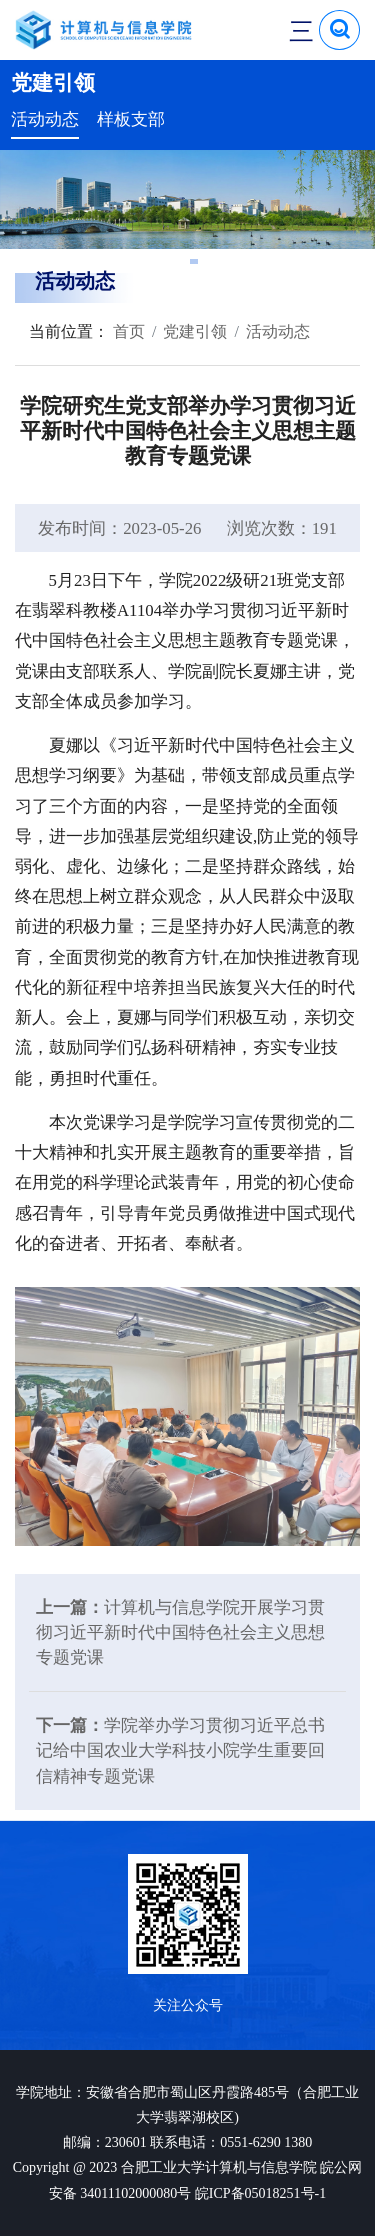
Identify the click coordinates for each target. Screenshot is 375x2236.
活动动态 (45, 119)
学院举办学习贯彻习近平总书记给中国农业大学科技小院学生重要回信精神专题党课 (180, 1750)
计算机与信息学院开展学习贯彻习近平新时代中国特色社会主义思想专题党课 (180, 1632)
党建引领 (195, 331)
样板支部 (131, 119)
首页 (127, 331)
